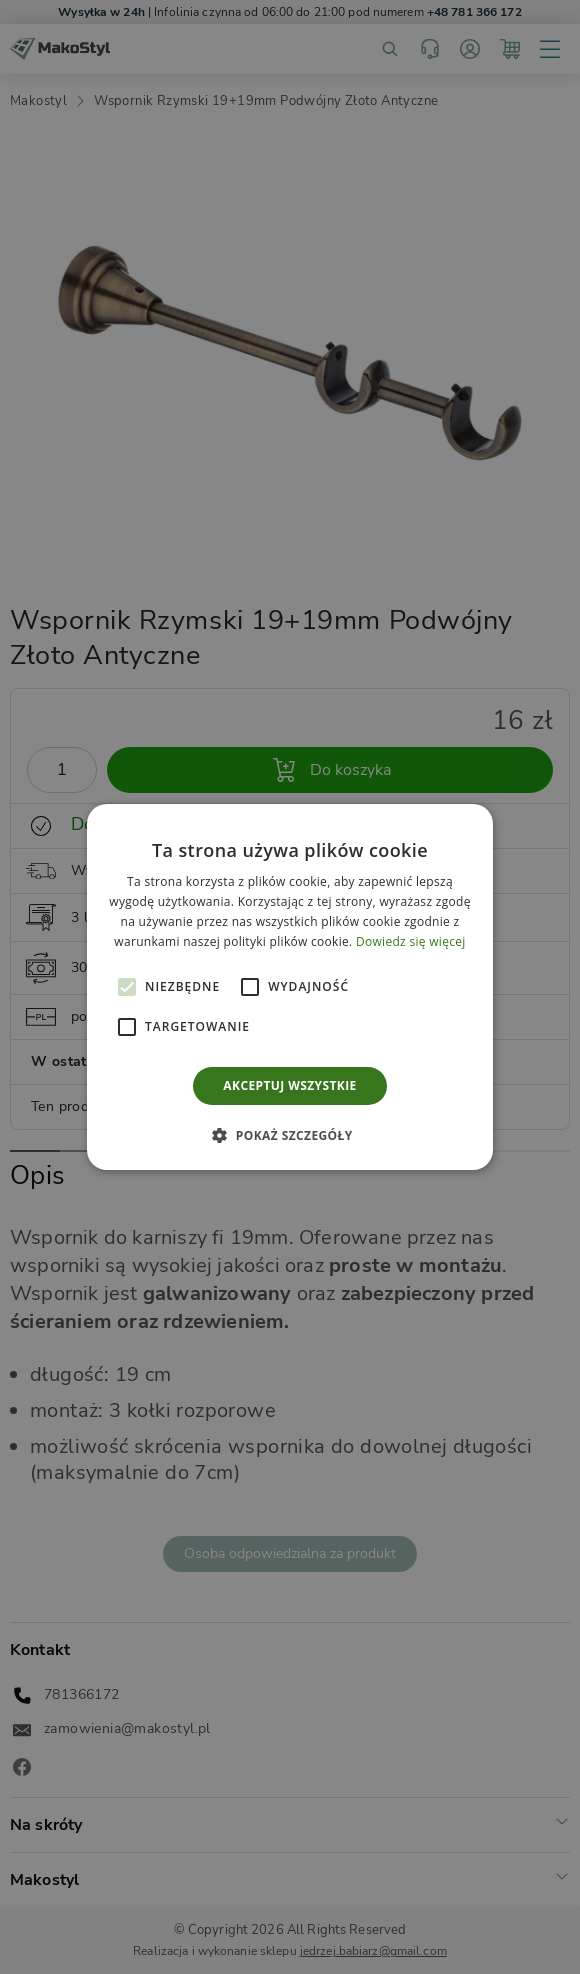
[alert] (290, 987)
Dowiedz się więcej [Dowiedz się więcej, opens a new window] (411, 941)
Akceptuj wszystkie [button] (289, 1085)
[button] (127, 987)
